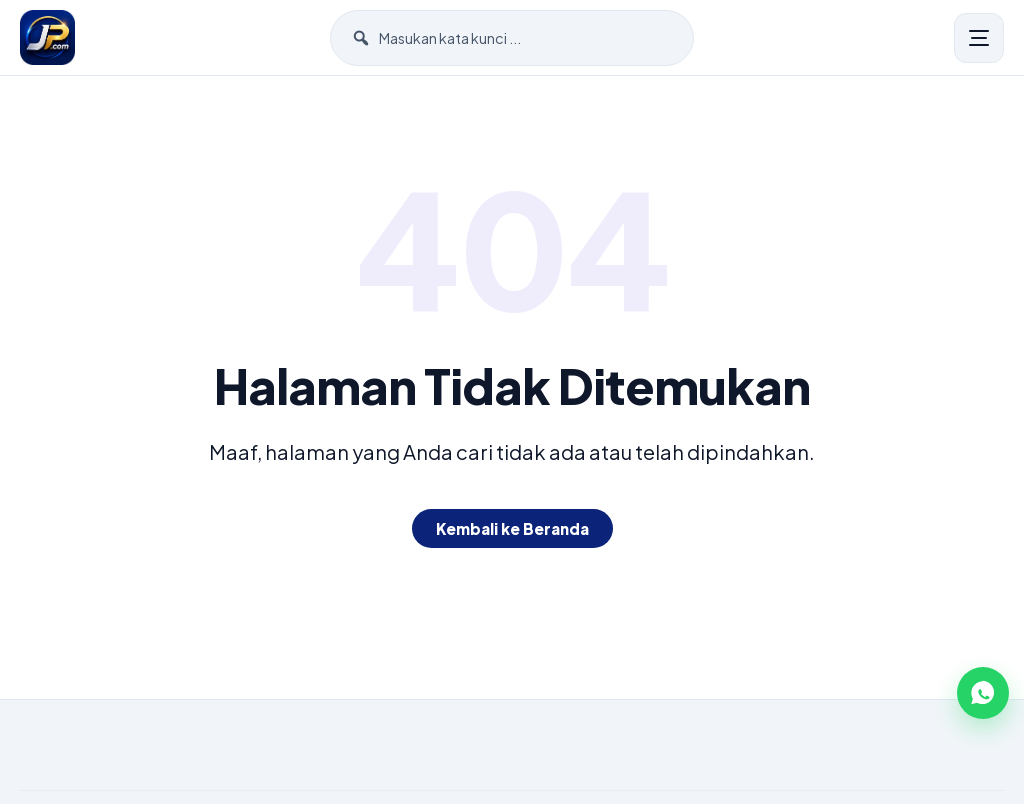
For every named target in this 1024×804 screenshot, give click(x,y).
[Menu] (979, 38)
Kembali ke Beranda (512, 528)
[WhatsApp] (983, 693)
